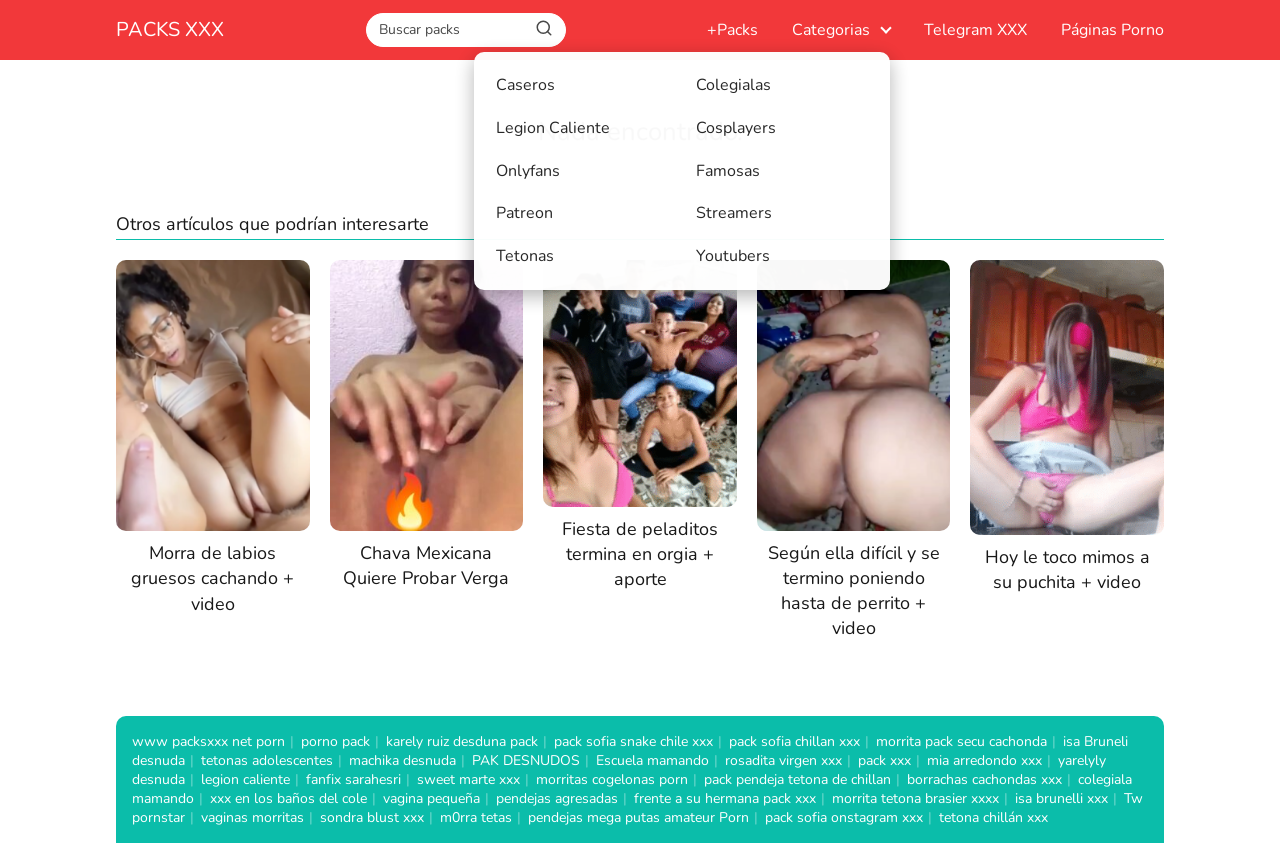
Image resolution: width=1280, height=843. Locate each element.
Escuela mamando (652, 760)
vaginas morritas (252, 817)
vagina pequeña (431, 798)
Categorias (831, 30)
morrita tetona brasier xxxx (915, 798)
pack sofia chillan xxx (794, 741)
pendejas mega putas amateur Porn (638, 817)
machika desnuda (402, 760)
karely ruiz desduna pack (462, 741)
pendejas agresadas (557, 798)
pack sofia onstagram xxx (844, 817)
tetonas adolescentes (267, 760)
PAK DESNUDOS (526, 760)
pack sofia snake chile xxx (633, 741)
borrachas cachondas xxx (984, 779)
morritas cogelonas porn (612, 779)
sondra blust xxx (372, 817)
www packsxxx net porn (208, 741)
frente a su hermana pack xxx (725, 798)
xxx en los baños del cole (288, 798)
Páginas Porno (1112, 30)
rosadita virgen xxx (783, 760)
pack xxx (884, 760)
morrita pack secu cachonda (961, 741)
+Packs (732, 30)
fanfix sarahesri (353, 779)
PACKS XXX (170, 29)
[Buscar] (544, 29)
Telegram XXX (975, 30)
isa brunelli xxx (1061, 798)
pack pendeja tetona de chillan (797, 779)
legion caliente (245, 779)
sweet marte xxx (468, 779)
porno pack (335, 741)
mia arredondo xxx (984, 760)
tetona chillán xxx (993, 817)
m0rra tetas (476, 817)
